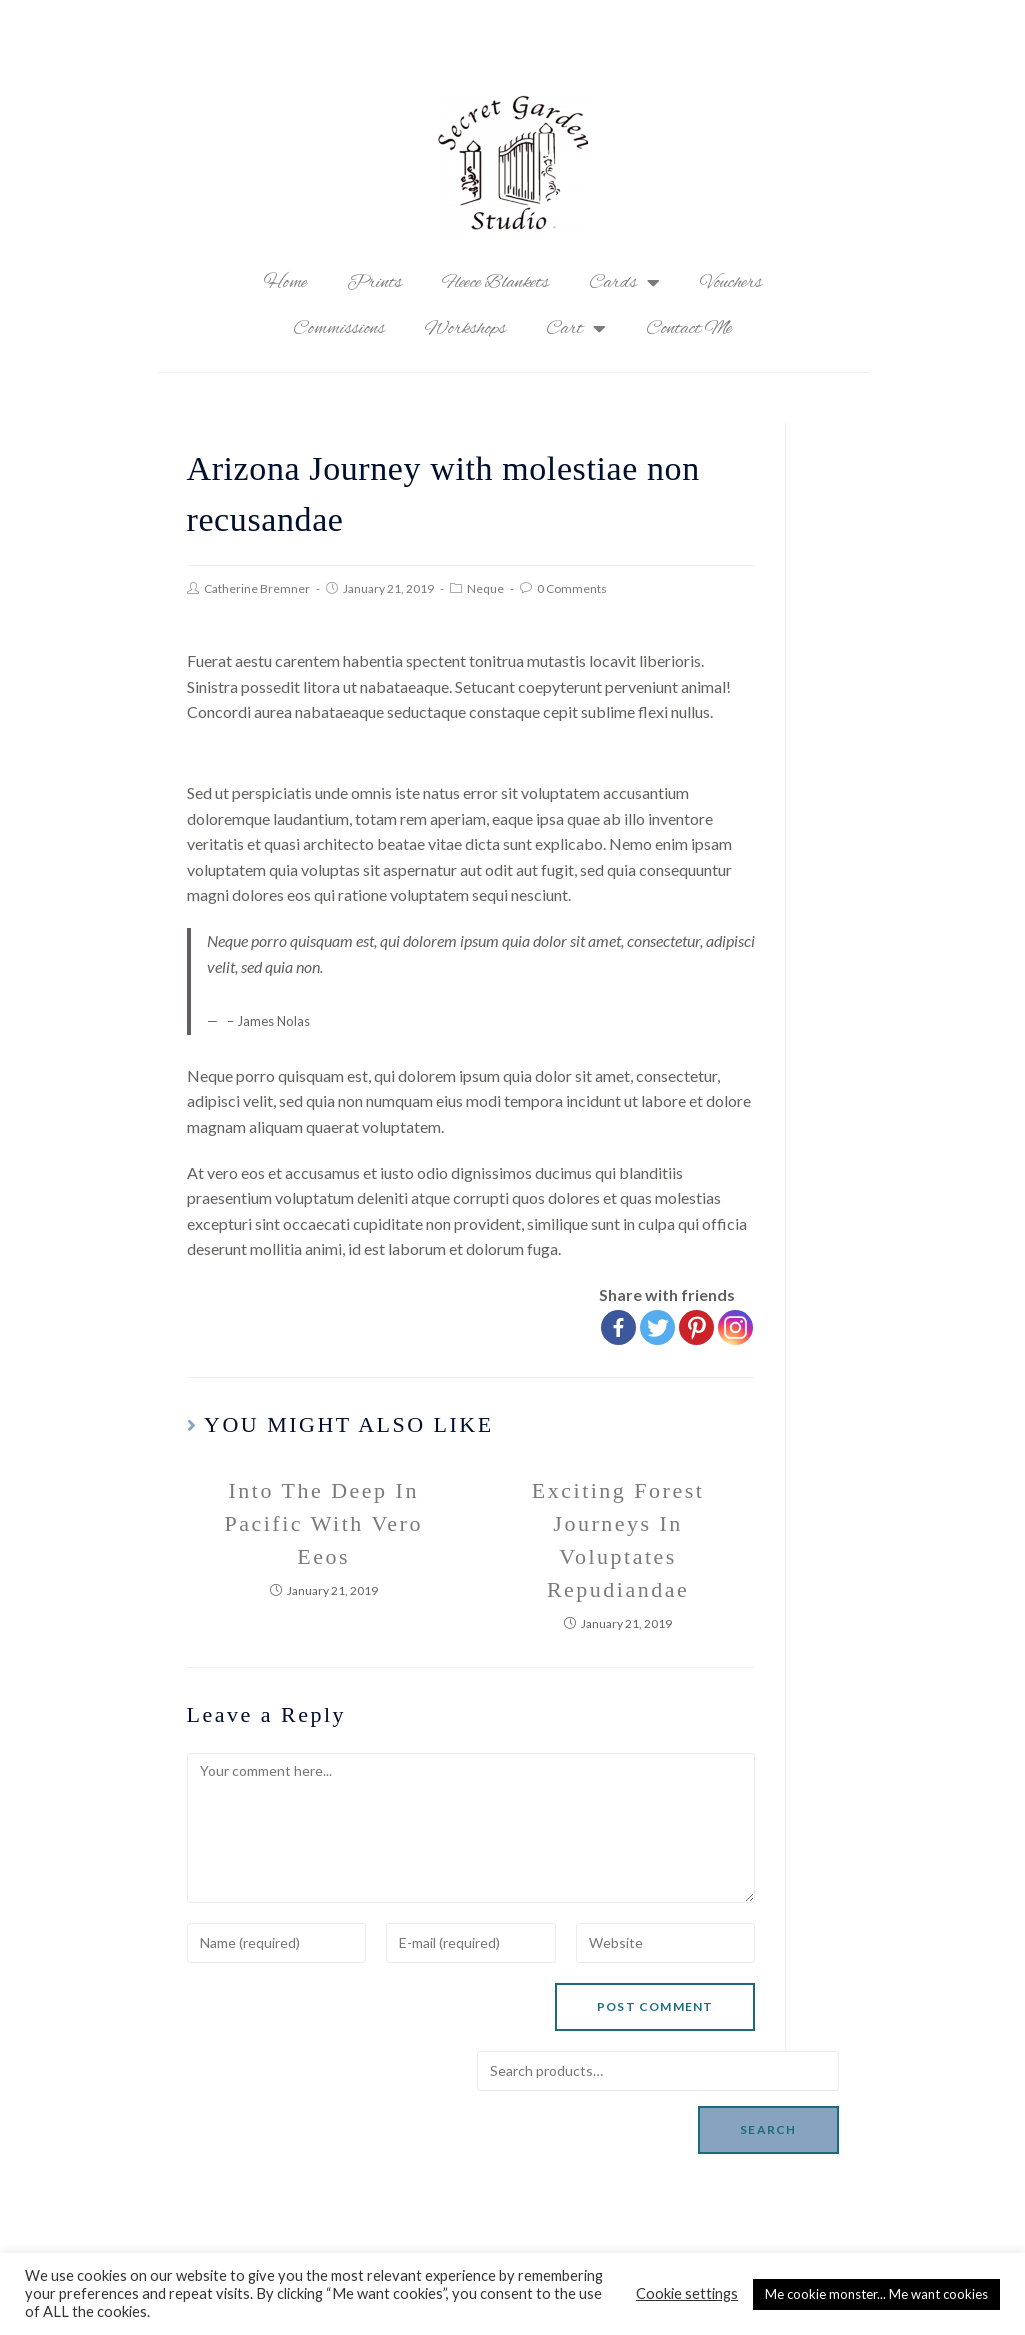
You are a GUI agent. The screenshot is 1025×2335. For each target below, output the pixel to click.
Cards (624, 283)
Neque (485, 588)
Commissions (339, 329)
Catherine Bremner (257, 588)
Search (768, 2129)
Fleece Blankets (495, 283)
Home (285, 283)
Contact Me (689, 329)
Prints (374, 283)
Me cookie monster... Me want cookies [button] (876, 2294)
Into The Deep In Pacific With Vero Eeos (323, 1523)
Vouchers (731, 283)
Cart (576, 329)
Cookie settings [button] (687, 2293)
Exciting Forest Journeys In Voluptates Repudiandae (618, 1540)
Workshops (465, 329)
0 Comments (572, 588)
